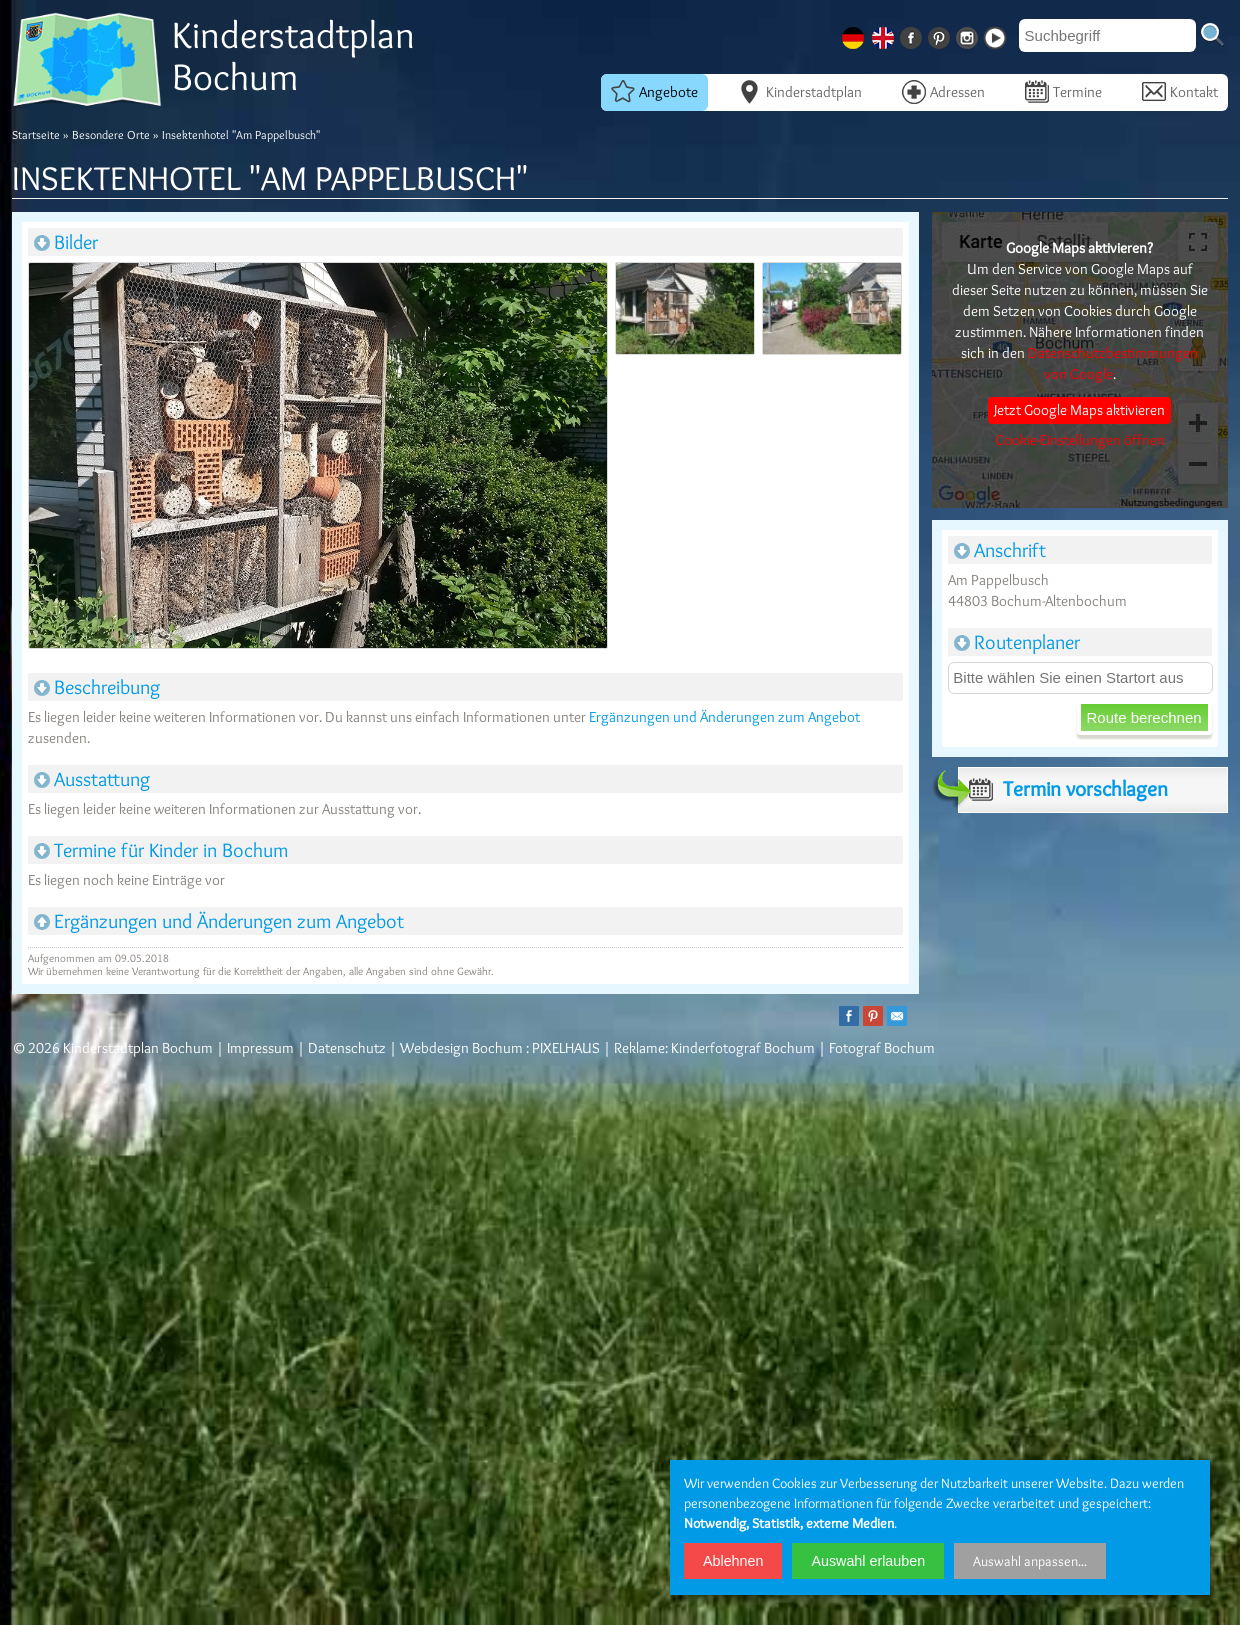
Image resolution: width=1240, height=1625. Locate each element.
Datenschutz (347, 1048)
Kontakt (1180, 91)
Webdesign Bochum (461, 1048)
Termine (1063, 91)
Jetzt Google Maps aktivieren (1079, 410)
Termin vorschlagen (1063, 789)
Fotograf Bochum (882, 1048)
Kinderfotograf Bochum (743, 1048)
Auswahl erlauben (868, 1561)
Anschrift (1000, 550)
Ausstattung (92, 779)
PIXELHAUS (566, 1048)
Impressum (260, 1048)
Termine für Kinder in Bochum (161, 850)
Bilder (66, 242)
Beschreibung (97, 687)
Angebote (654, 91)
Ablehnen (733, 1561)
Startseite (36, 134)
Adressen (943, 91)
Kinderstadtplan (800, 91)
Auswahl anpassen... (1030, 1561)
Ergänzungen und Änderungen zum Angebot (724, 717)
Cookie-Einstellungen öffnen (1080, 440)
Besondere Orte (111, 134)
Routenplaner (1017, 642)
